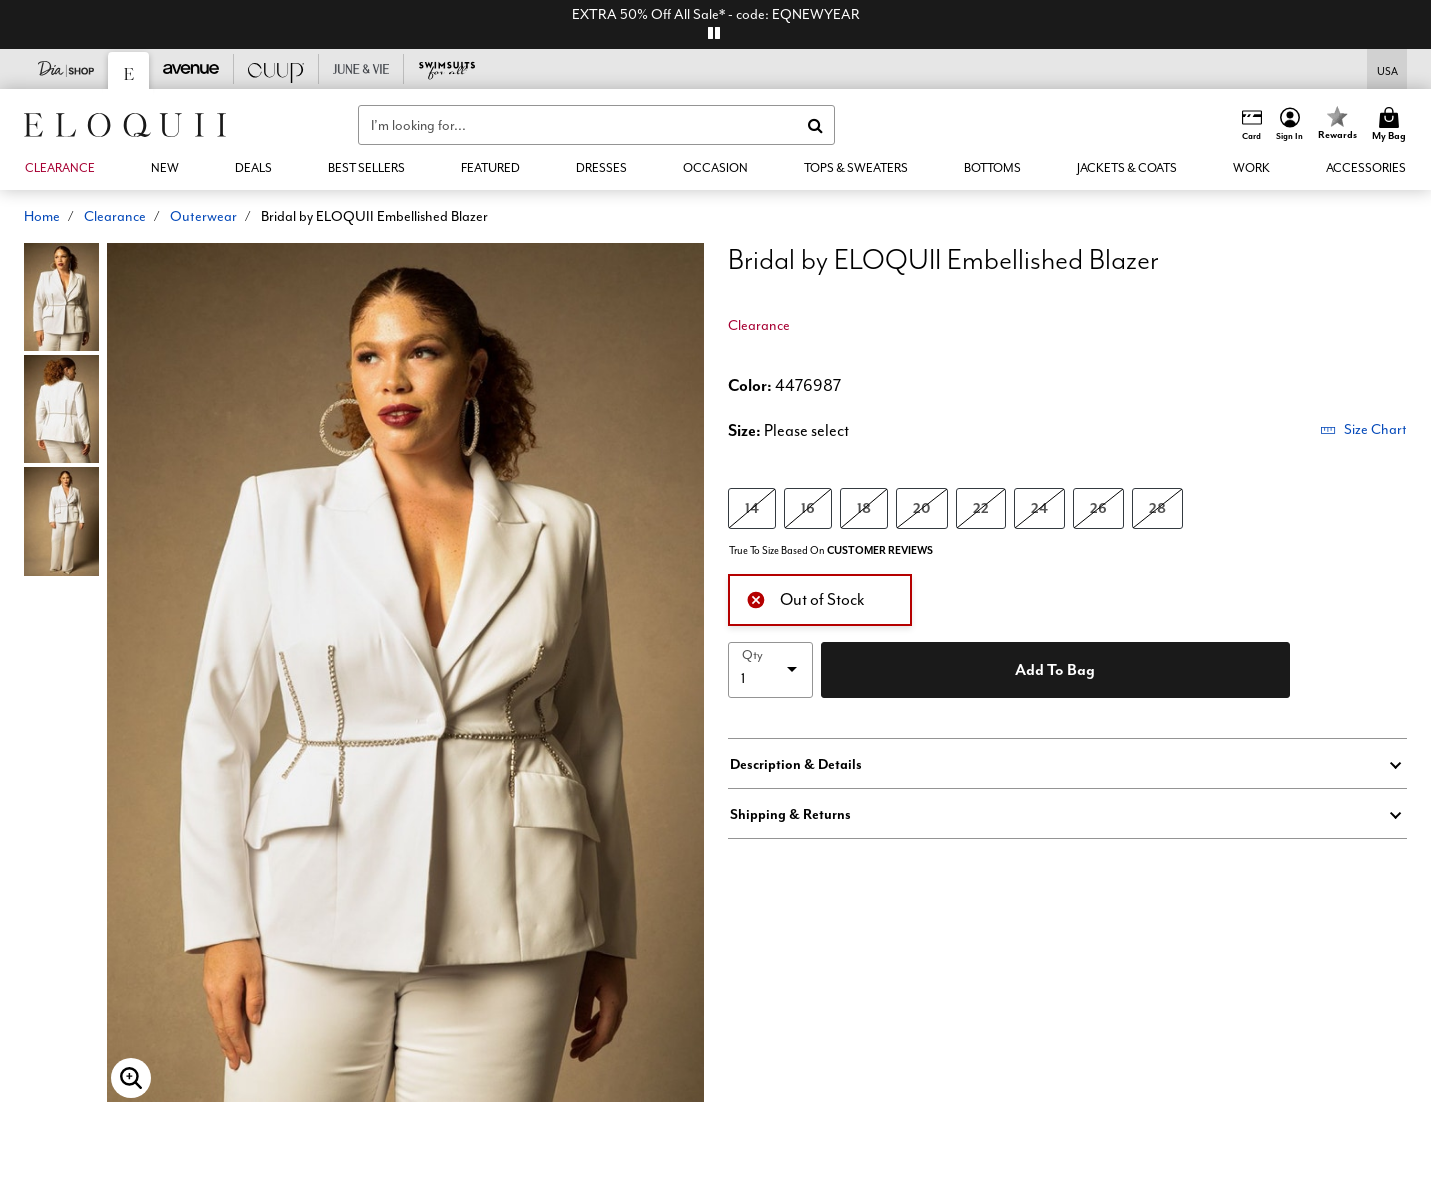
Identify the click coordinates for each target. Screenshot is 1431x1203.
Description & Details (796, 764)
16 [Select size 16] (808, 507)
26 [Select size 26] (1098, 507)
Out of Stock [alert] (805, 597)
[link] (253, 168)
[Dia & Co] (66, 69)
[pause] (714, 33)
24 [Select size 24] (1039, 507)
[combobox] (596, 125)
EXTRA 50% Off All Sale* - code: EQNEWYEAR (716, 14)
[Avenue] (191, 69)
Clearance (115, 216)
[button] (1290, 125)
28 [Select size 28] (1157, 507)
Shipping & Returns (790, 814)
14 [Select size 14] (752, 507)
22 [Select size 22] (981, 507)
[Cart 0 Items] (1392, 125)
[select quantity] (771, 670)
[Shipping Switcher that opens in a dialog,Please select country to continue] (1387, 69)
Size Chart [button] (1363, 429)
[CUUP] (276, 69)
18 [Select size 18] (864, 507)
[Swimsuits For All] (446, 69)
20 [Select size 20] (922, 507)
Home (42, 216)
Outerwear (203, 216)
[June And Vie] (361, 69)
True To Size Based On (831, 550)
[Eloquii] (129, 70)
